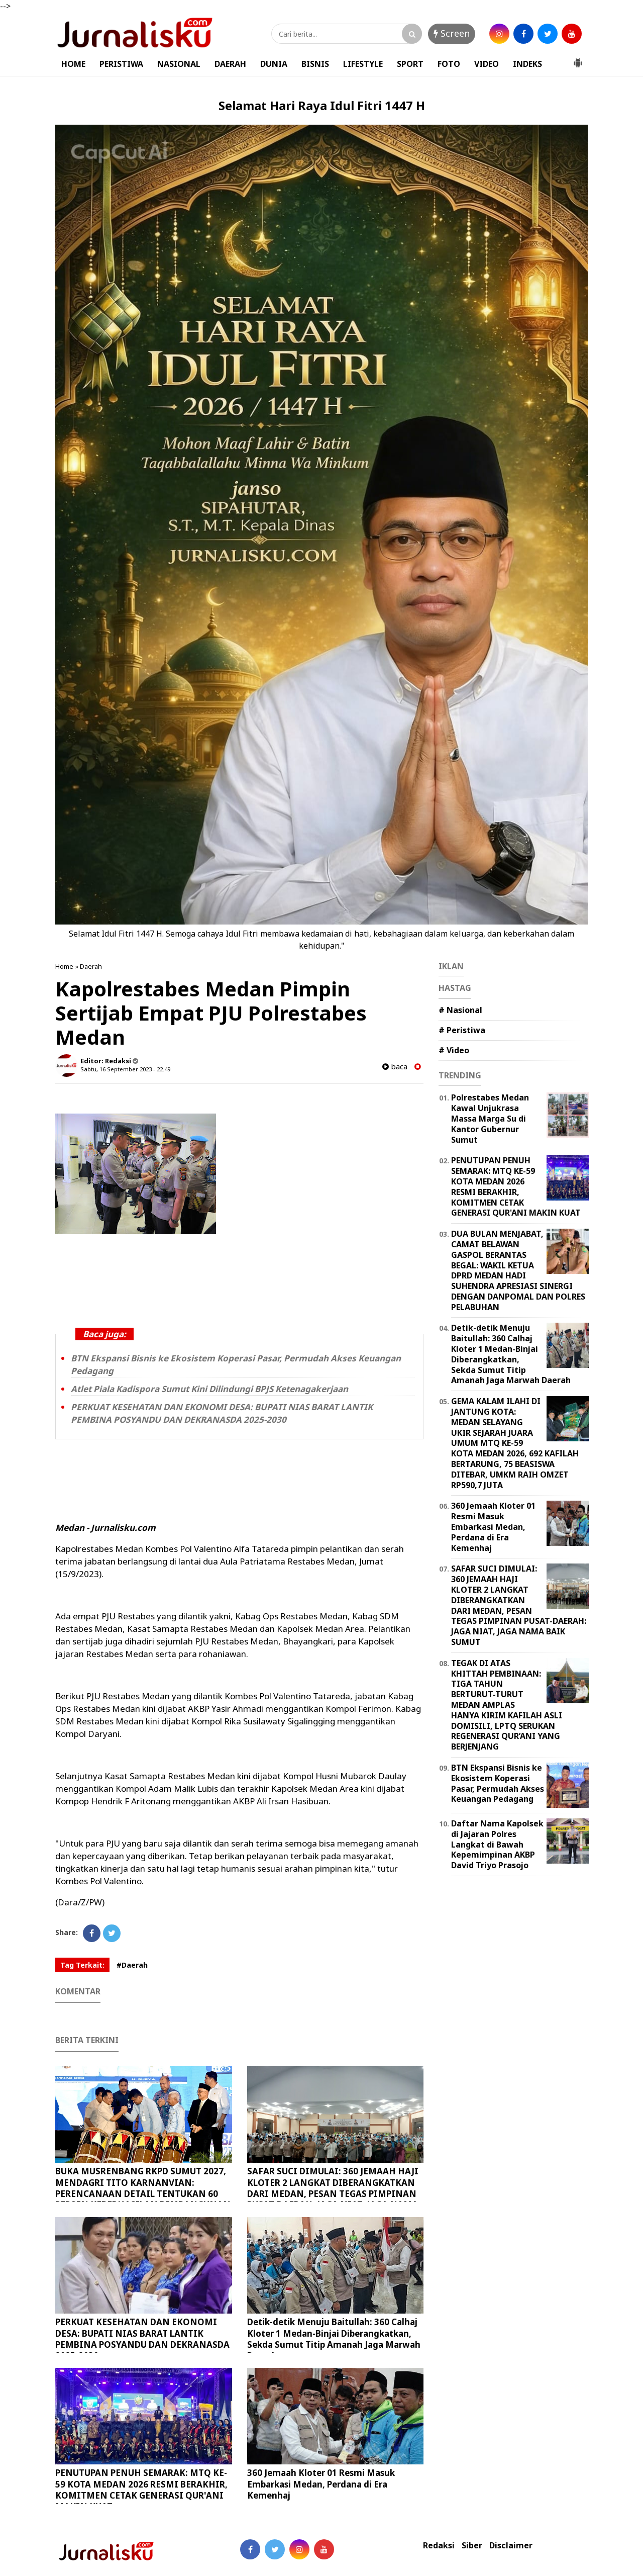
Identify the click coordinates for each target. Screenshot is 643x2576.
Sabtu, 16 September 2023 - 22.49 (125, 1069)
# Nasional (460, 1010)
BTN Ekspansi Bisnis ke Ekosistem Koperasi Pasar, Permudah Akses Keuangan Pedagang (497, 1783)
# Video (454, 1050)
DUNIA (273, 63)
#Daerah (132, 1965)
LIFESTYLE (363, 63)
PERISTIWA (121, 63)
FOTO (449, 63)
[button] (578, 59)
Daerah (91, 966)
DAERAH (230, 63)
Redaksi (439, 2545)
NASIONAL (178, 63)
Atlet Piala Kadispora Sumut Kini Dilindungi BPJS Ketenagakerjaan (209, 1389)
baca (394, 1066)
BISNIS (315, 63)
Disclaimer (510, 2545)
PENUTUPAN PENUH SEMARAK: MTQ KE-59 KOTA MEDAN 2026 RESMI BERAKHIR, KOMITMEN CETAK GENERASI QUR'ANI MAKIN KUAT (141, 2489)
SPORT (410, 63)
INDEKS (527, 63)
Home (64, 966)
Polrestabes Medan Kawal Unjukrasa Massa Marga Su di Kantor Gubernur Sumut (490, 1118)
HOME (73, 63)
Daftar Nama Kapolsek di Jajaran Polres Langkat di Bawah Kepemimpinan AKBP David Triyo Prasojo (497, 1844)
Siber (472, 2545)
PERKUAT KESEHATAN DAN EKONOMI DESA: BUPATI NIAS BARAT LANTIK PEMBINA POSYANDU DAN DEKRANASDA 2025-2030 (222, 1413)
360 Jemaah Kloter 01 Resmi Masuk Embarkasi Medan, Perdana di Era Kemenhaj (321, 2484)
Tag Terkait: (82, 1965)
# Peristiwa (462, 1030)
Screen (452, 33)
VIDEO (486, 63)
